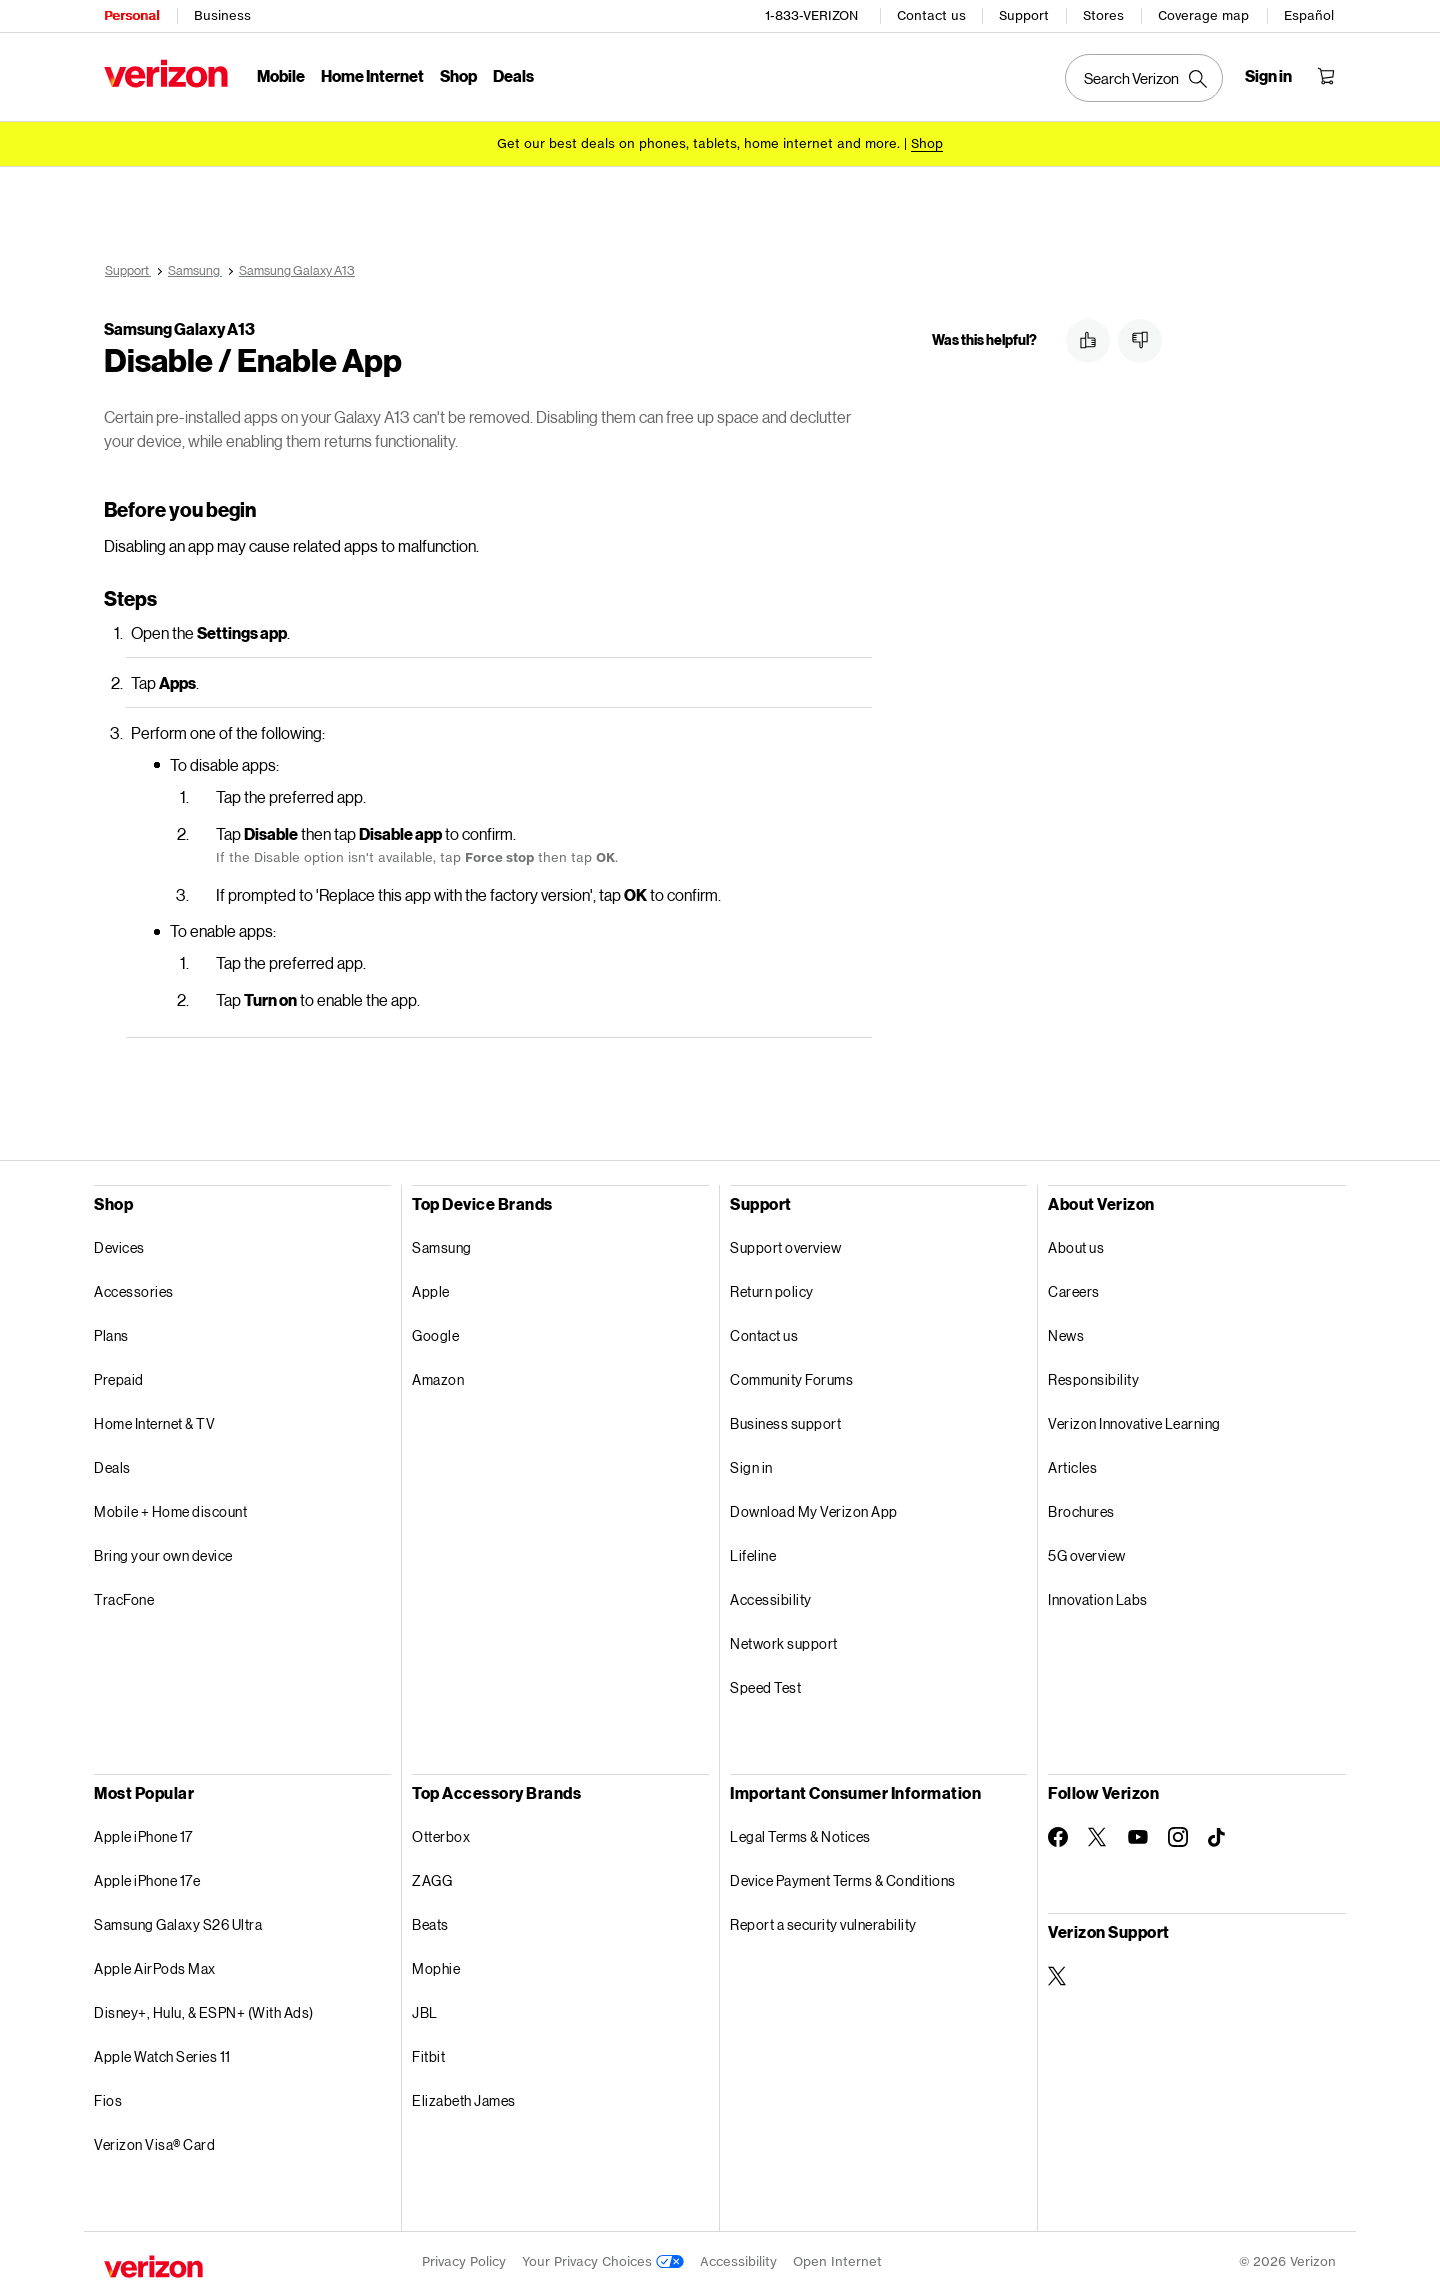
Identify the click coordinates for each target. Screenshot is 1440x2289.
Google (435, 1332)
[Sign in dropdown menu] (1268, 76)
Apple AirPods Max (155, 1965)
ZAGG (432, 1877)
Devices (119, 1244)
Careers (1074, 1288)
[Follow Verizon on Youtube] (1138, 1834)
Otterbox (441, 1833)
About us (1076, 1244)
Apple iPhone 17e (147, 1877)
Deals (112, 1464)
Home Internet (372, 75)
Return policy (772, 1288)
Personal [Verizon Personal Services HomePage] (131, 15)
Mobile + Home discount (170, 1508)
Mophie (436, 1965)
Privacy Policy (464, 2258)
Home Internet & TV (154, 1420)
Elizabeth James (464, 2097)
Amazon (438, 1376)
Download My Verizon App (814, 1508)
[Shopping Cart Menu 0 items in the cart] (1326, 76)
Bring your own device (163, 1552)
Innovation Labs (1098, 1596)
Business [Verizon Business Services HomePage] (222, 15)
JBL (425, 2009)
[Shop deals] (927, 142)
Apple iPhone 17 (143, 1833)
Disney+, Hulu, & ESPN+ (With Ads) (204, 2009)
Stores (1103, 15)
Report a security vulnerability (823, 1921)
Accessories (134, 1288)
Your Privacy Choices (603, 2258)
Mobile (281, 75)
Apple (431, 1288)
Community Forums (791, 1376)
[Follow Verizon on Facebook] (1058, 1834)
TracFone (124, 1596)
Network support (784, 1640)
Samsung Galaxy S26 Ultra (178, 1921)
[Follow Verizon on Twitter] (1098, 1834)
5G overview (1087, 1552)
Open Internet (837, 2258)
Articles (1072, 1464)
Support (1024, 15)
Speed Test (765, 1684)
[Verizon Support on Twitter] (1058, 1973)
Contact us (931, 15)
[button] (1088, 341)
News (1066, 1332)
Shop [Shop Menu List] (458, 75)
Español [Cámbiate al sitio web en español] (1309, 15)
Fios (108, 2097)
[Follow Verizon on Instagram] (1178, 1834)
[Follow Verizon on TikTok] (1218, 1835)
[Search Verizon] (1144, 78)
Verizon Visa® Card (154, 2141)
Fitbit (428, 2053)
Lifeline (753, 1552)
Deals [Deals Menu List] (513, 75)
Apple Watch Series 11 (162, 2053)
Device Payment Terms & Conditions (843, 1877)
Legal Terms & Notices (800, 1833)
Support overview (785, 1244)
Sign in (751, 1464)
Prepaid (119, 1376)
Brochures (1081, 1508)
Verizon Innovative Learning (1134, 1420)
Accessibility (771, 1596)
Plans (111, 1332)
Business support (785, 1420)
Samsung (442, 1244)
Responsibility (1093, 1376)
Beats (430, 1921)
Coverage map (1203, 15)
